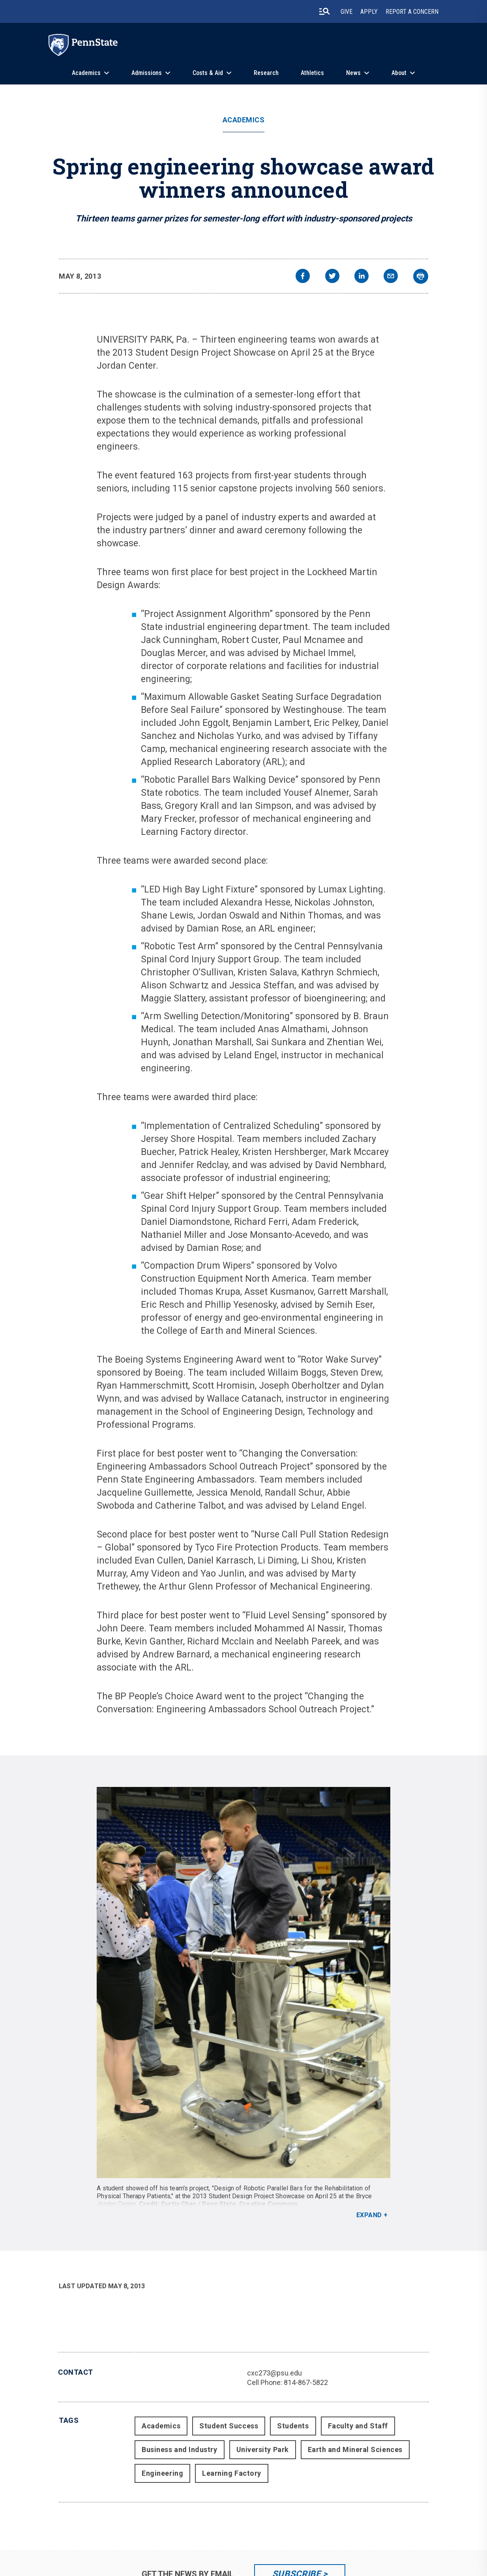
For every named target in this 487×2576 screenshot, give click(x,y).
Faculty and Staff (358, 2426)
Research (266, 73)
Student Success (228, 2426)
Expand (369, 2215)
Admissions (146, 73)
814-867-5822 (306, 2382)
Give (346, 11)
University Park (262, 2449)
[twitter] (332, 277)
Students (293, 2426)
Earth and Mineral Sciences (355, 2449)
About (398, 73)
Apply (369, 11)
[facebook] (303, 277)
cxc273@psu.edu (274, 2373)
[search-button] (324, 11)
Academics (86, 73)
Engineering (162, 2473)
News (353, 73)
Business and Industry (179, 2449)
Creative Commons (268, 2204)
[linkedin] (361, 277)
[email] (391, 277)
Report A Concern (412, 11)
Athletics (312, 73)
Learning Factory (231, 2473)
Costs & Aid (208, 73)
